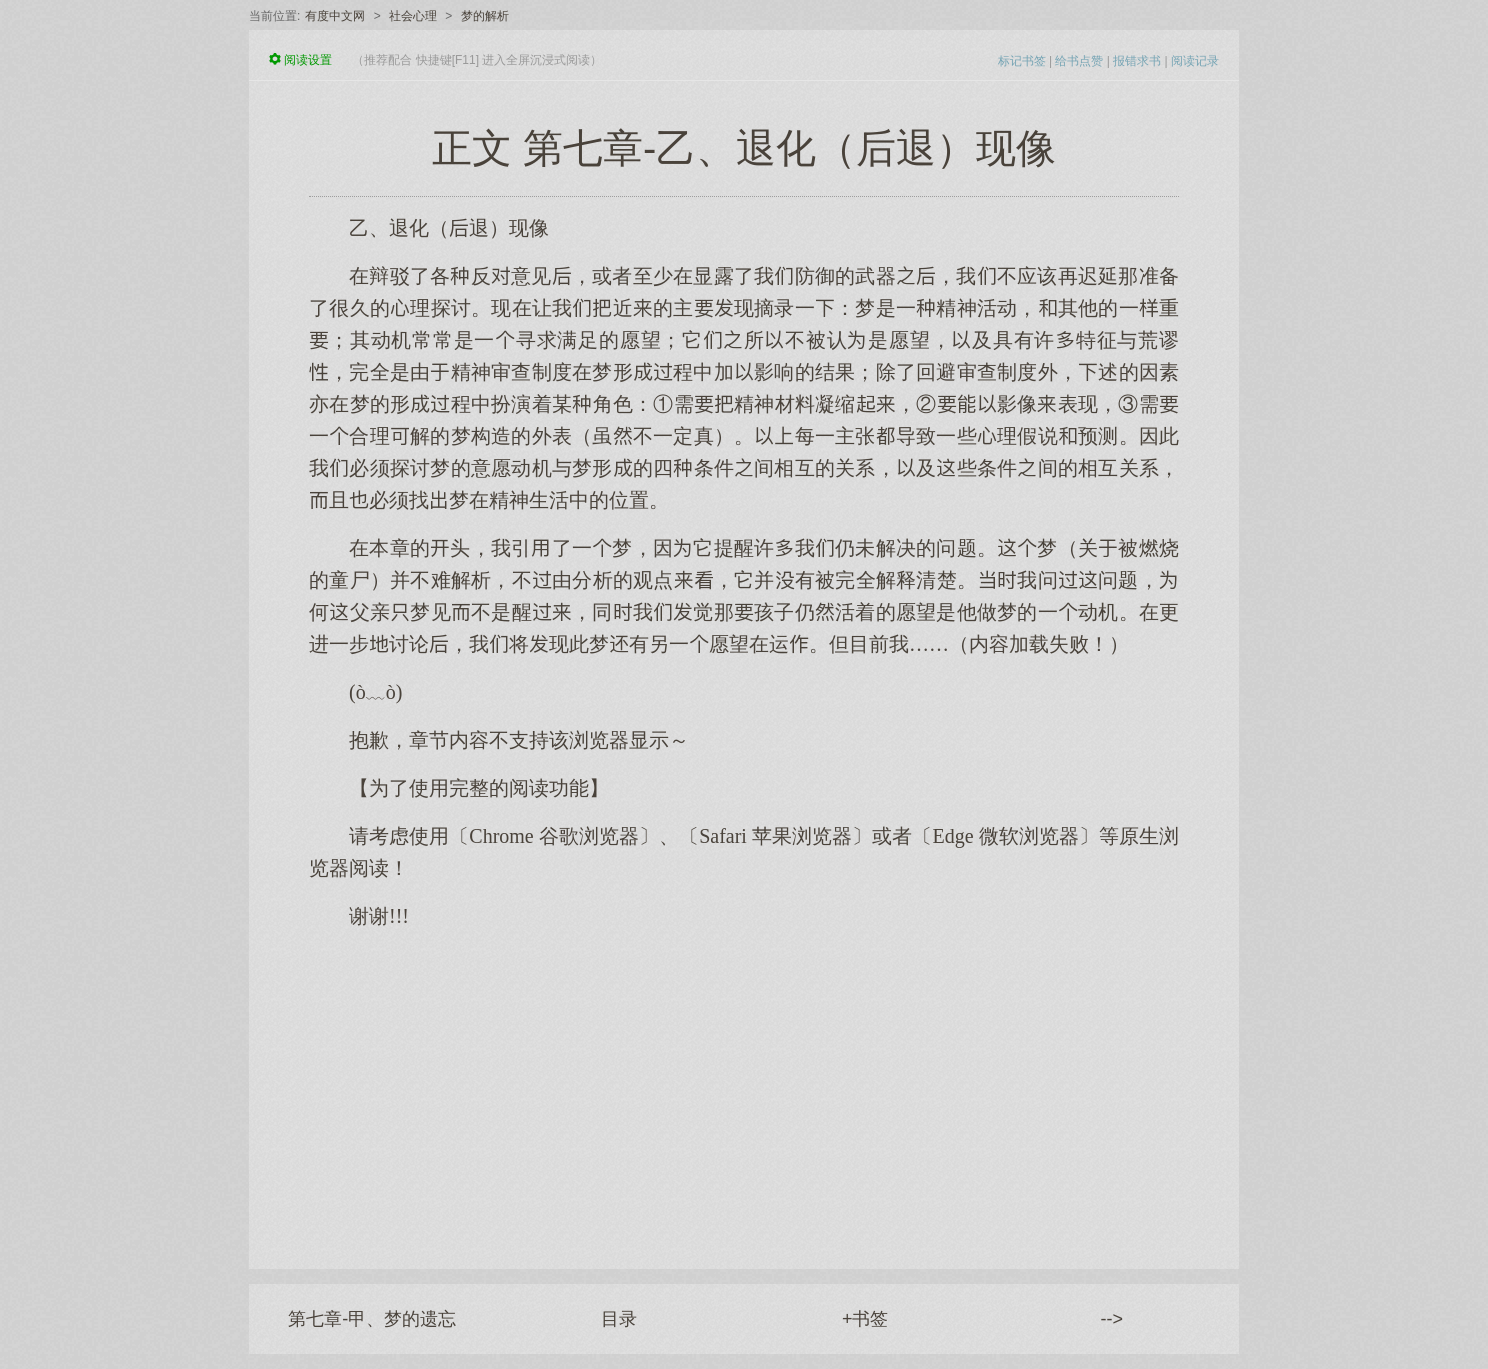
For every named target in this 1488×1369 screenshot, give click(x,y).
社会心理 (413, 16)
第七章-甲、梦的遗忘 (372, 1319)
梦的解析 (485, 16)
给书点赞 (1079, 61)
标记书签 (1022, 61)
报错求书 (1137, 61)
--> (1112, 1319)
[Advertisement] (744, 1089)
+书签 (865, 1319)
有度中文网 (335, 16)
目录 (619, 1319)
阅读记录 (1195, 61)
